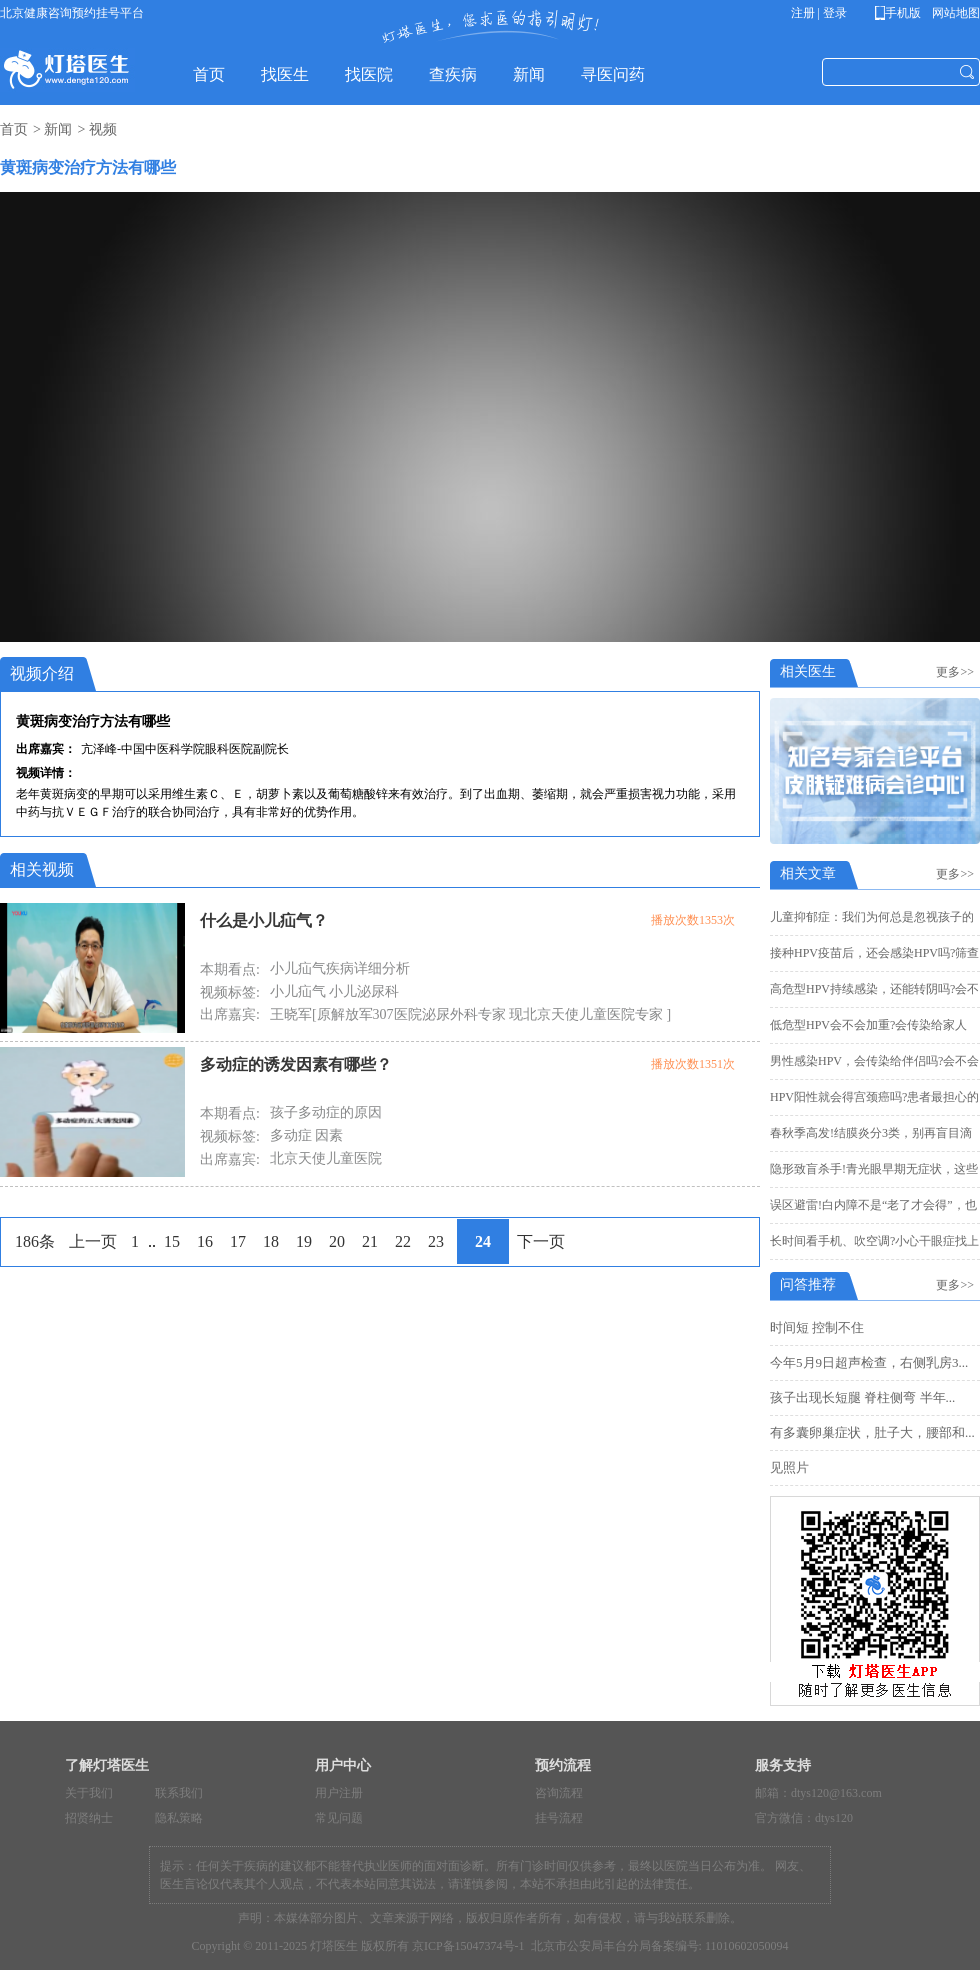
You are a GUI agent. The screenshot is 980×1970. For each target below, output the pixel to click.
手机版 (901, 13)
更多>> (958, 672)
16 (205, 1241)
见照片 (789, 1467)
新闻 (58, 129)
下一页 (541, 1241)
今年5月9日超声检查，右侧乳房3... (869, 1362)
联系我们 (179, 1793)
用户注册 (339, 1793)
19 (304, 1241)
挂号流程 (559, 1818)
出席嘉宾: (230, 1014)
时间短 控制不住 (817, 1327)
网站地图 (954, 13)
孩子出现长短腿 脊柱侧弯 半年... (862, 1397)
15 (172, 1241)
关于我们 (89, 1793)
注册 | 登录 (819, 13)
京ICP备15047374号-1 (468, 1946)
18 (271, 1241)
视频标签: (230, 992)
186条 (35, 1241)
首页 (14, 129)
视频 (103, 129)
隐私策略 (179, 1818)
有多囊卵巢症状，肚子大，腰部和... (872, 1432)
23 (436, 1241)
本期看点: (230, 969)
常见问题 (339, 1818)
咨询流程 (559, 1793)
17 (238, 1241)
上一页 (93, 1241)
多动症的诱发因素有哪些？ (296, 1064)
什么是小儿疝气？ (264, 920)
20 (337, 1241)
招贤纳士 (89, 1818)
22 (403, 1241)
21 (370, 1241)
